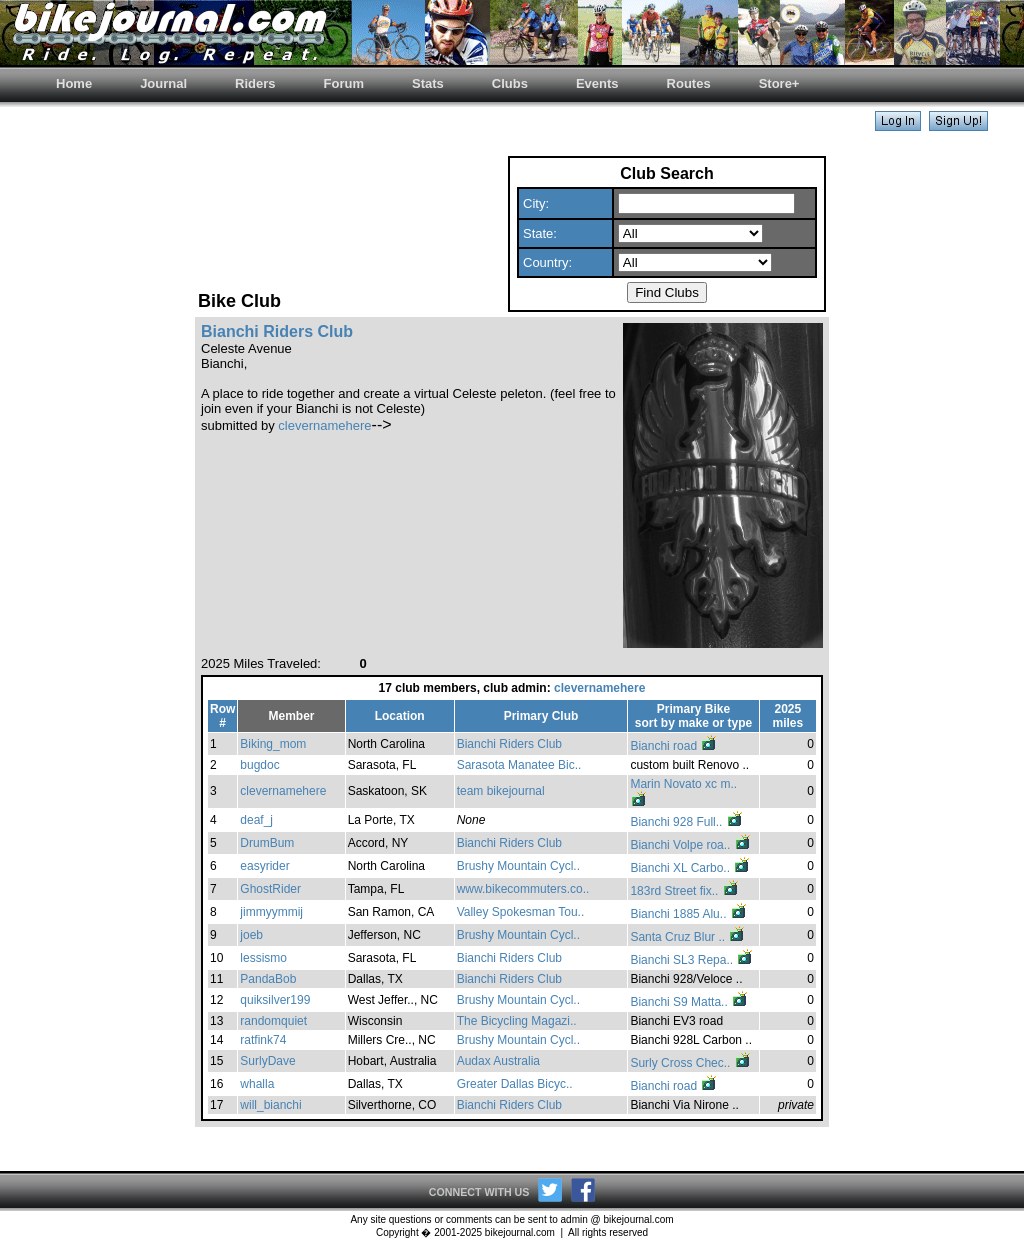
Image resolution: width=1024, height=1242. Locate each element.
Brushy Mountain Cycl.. (518, 866)
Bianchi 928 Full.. (686, 822)
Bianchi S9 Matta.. (689, 1002)
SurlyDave (267, 1061)
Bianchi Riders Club (509, 744)
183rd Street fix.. (684, 891)
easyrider (264, 866)
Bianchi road (674, 746)
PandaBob (268, 979)
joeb (251, 935)
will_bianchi (270, 1105)
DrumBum (267, 843)
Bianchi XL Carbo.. (690, 868)
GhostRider (270, 889)
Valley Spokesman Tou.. (521, 912)
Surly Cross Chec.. (690, 1063)
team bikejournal (501, 791)
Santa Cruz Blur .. (688, 937)
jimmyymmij (271, 912)
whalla (257, 1084)
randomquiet (273, 1021)
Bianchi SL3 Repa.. (692, 960)
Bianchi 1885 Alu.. (688, 914)
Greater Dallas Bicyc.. (515, 1084)
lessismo (263, 958)
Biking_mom (273, 744)
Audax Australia (498, 1061)
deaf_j (256, 820)
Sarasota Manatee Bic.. (519, 765)
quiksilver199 (275, 1000)
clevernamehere (324, 425)
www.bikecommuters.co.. (523, 889)
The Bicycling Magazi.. (517, 1021)
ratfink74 (263, 1040)
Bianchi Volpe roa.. (690, 845)
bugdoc (259, 765)
